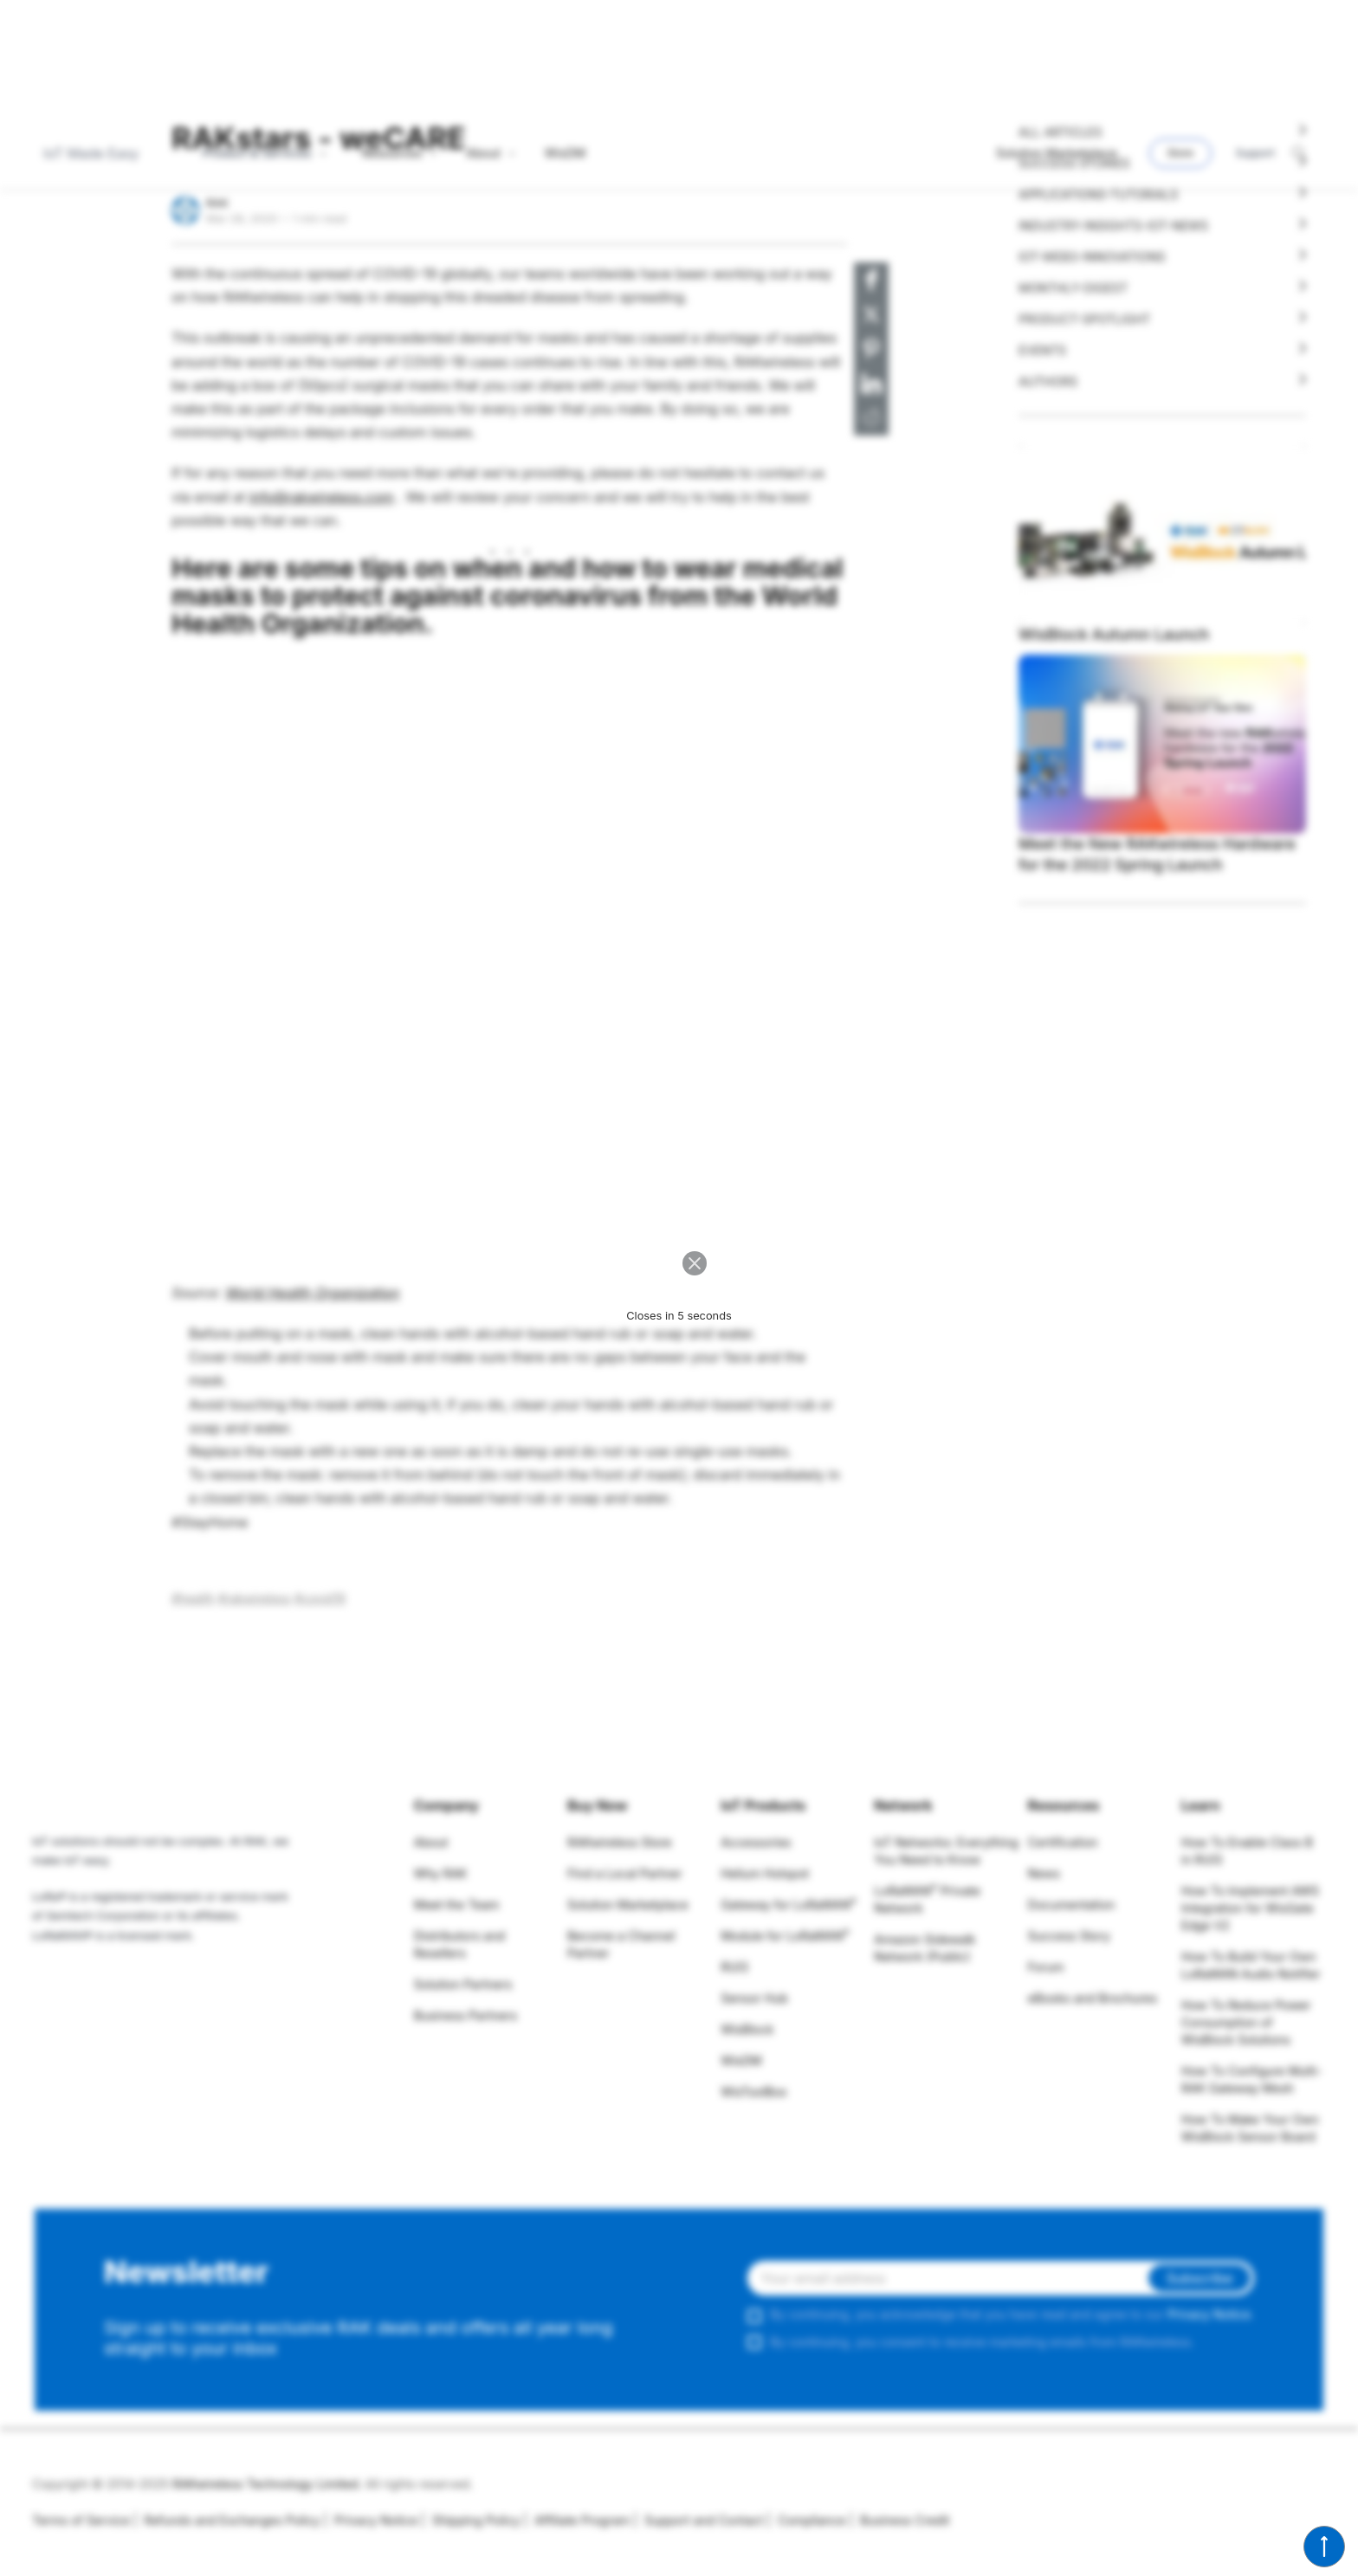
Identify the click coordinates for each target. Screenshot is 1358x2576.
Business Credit (899, 2520)
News (1044, 1873)
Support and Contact (698, 2520)
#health (193, 1598)
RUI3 (734, 1966)
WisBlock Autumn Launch (1113, 634)
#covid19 (320, 1598)
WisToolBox (754, 2091)
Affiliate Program (576, 2520)
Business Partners (465, 2015)
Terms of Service (81, 2520)
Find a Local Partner (624, 1873)
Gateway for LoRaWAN (789, 1904)
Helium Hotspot (765, 1873)
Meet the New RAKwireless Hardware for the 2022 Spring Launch (1157, 854)
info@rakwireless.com (321, 497)
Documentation (1072, 1904)
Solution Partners (463, 1984)
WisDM (741, 2060)
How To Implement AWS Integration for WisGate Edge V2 (1250, 1908)
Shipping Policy (470, 2520)
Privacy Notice (1209, 2314)
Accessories (756, 1842)
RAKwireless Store (619, 1842)
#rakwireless (254, 1598)
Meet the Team (457, 1904)
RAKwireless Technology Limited (265, 2483)
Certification (1063, 1842)
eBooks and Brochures (1093, 1998)
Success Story (1069, 1935)
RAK (217, 203)
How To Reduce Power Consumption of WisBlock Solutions (1246, 2022)
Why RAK (441, 1873)
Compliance (805, 2520)
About (431, 1842)
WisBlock (747, 2029)
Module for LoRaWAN (785, 1935)
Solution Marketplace (628, 1904)
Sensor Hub (754, 1998)
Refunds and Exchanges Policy (226, 2520)
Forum (1046, 1966)
